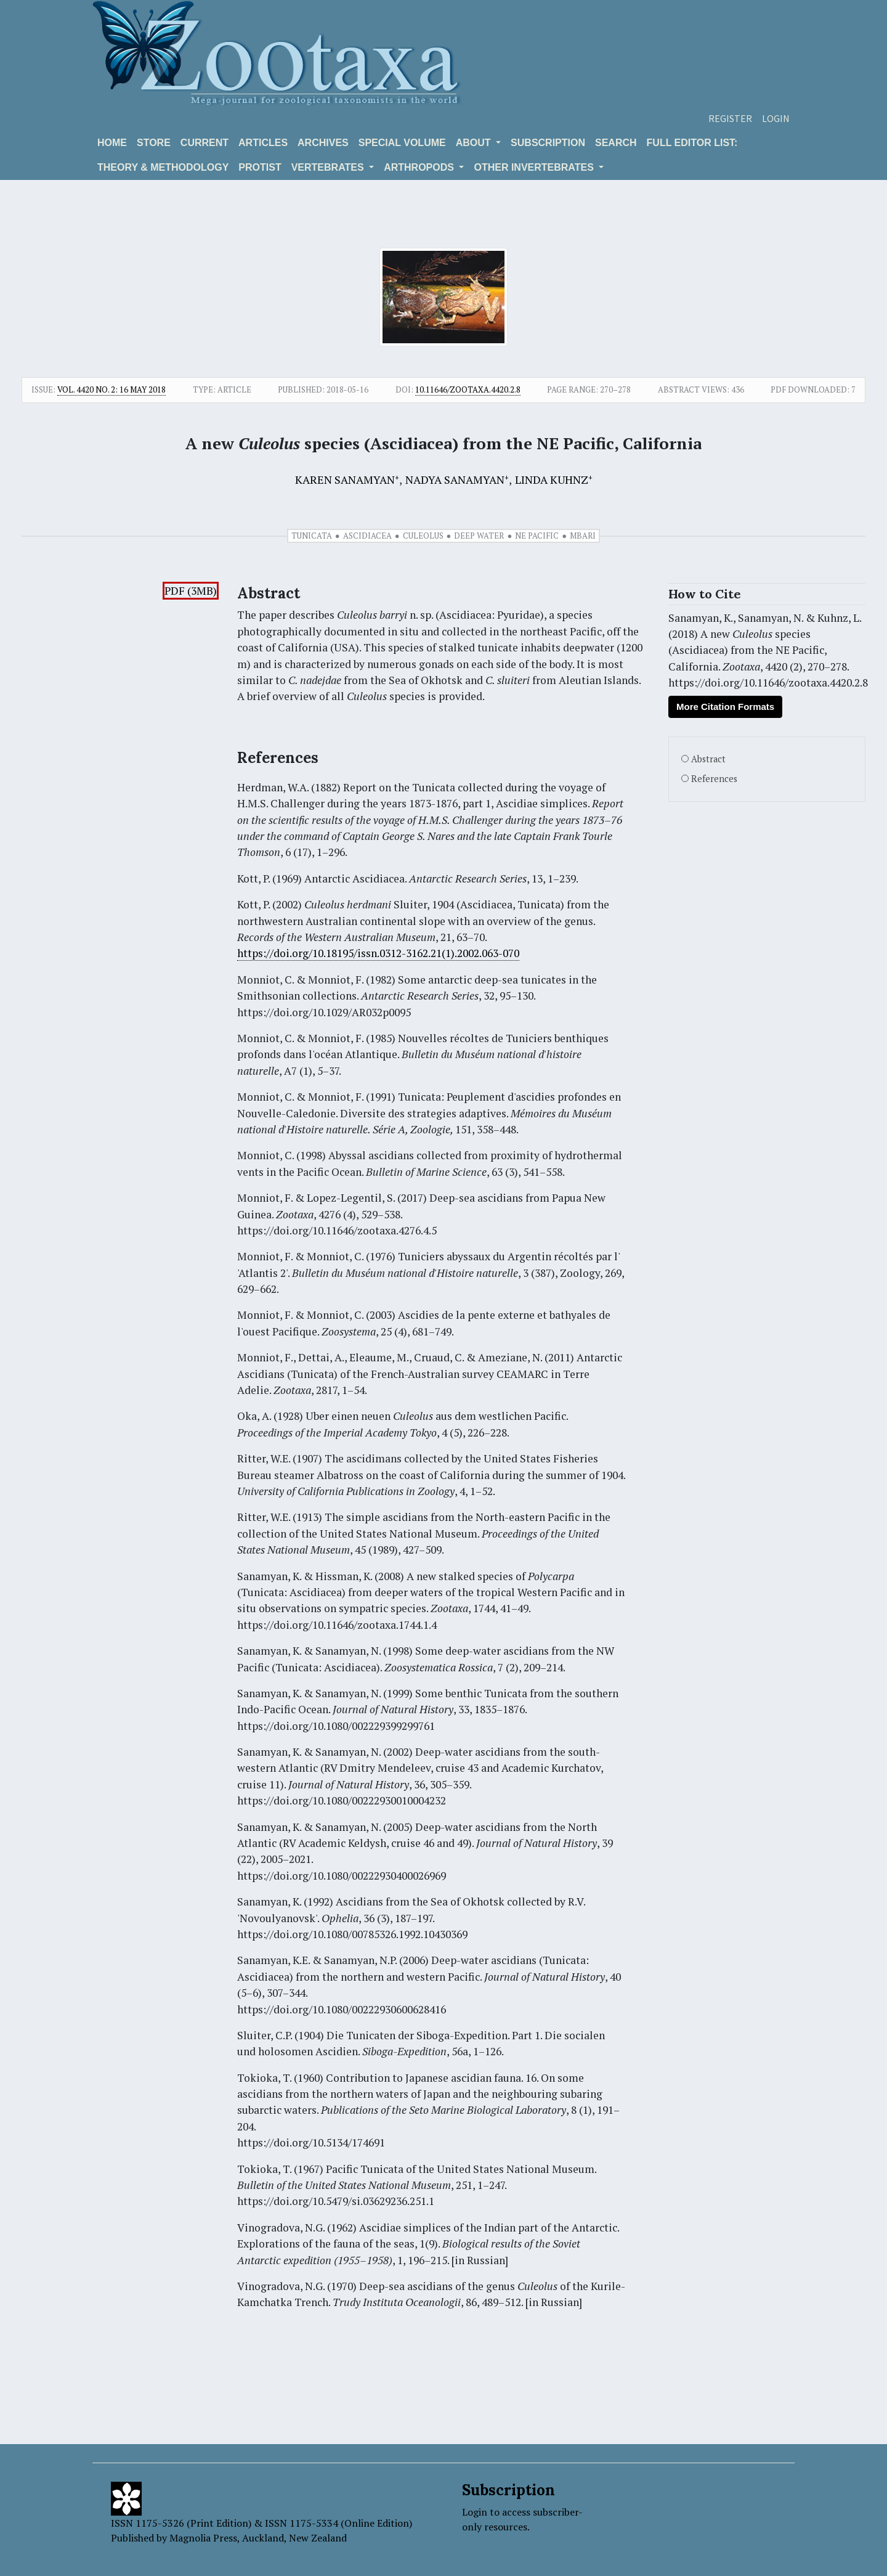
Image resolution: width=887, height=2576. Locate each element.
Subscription (548, 142)
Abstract (708, 759)
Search (616, 142)
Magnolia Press (203, 2538)
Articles (263, 142)
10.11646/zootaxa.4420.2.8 (467, 389)
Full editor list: (692, 142)
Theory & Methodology (163, 167)
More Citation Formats (725, 706)
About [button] (474, 142)
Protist (259, 167)
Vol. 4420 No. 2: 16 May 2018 (111, 389)
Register (730, 118)
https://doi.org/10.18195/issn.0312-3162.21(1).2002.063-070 (378, 953)
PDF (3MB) (190, 591)
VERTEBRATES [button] (329, 167)
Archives (323, 142)
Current (204, 142)
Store (154, 142)
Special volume (402, 142)
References (714, 779)
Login (776, 118)
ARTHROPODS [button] (420, 167)
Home (112, 142)
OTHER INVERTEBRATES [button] (535, 167)
